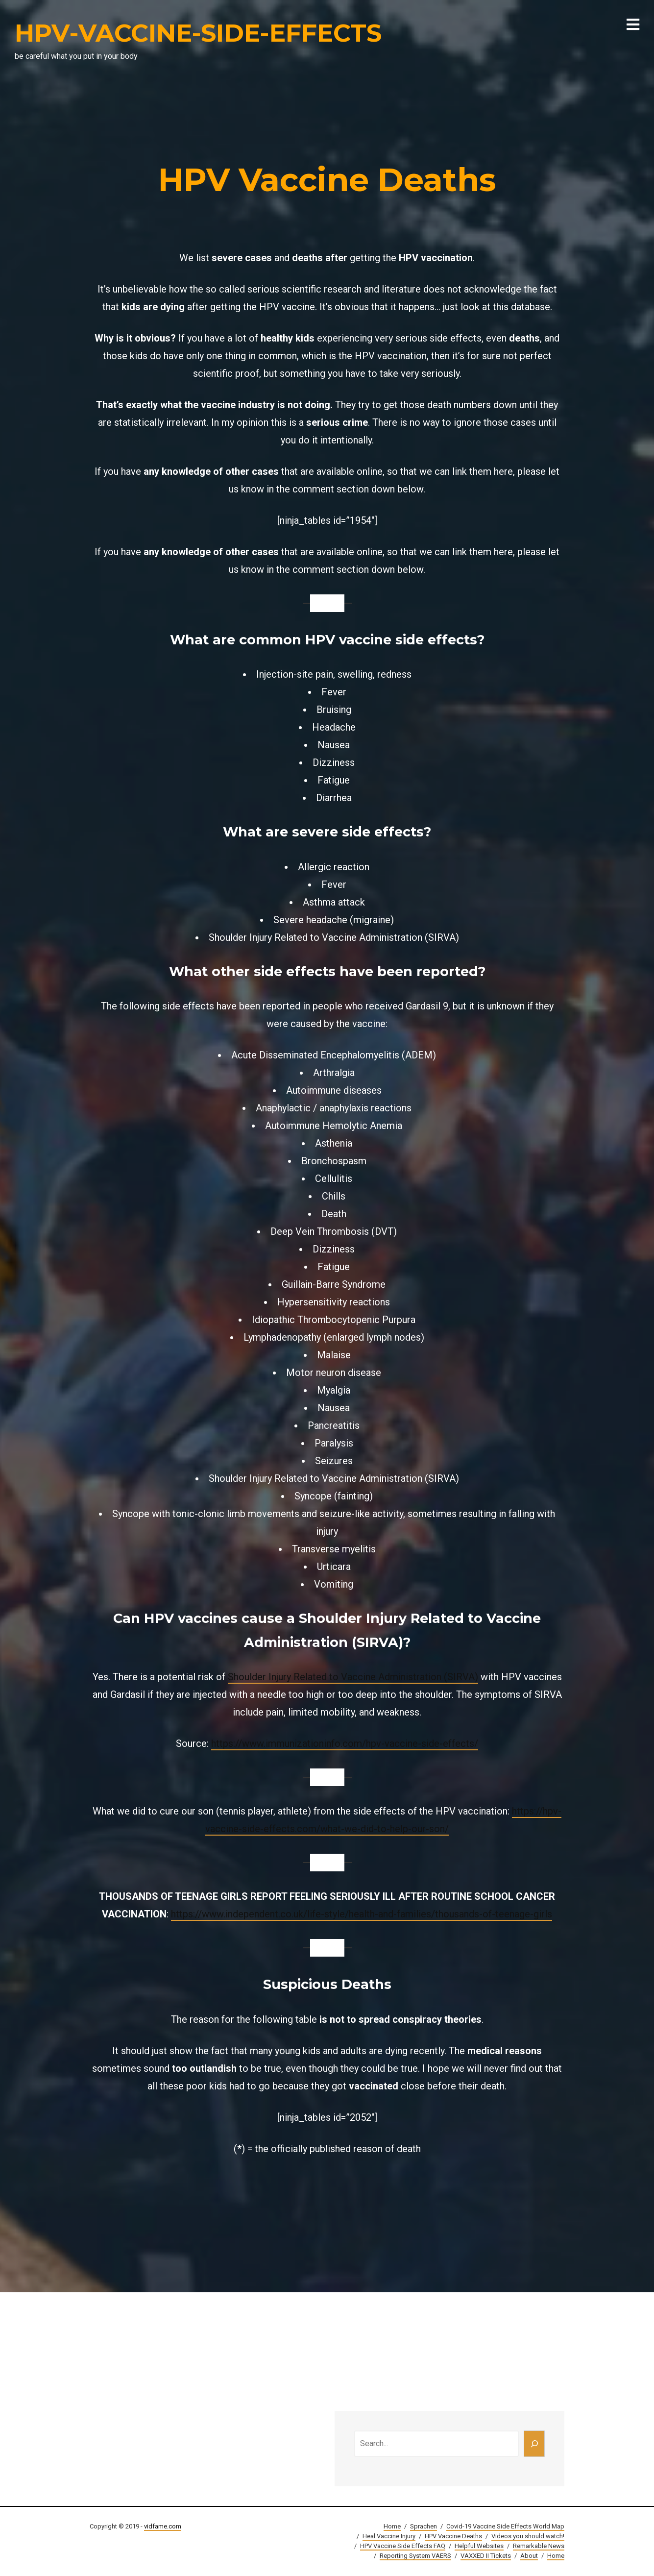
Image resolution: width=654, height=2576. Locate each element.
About (529, 2555)
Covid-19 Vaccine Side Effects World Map (505, 2526)
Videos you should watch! (527, 2536)
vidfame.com (162, 2526)
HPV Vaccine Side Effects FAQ (402, 2546)
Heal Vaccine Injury (389, 2536)
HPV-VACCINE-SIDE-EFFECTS (198, 33)
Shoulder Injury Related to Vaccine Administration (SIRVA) (353, 1677)
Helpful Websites (479, 2546)
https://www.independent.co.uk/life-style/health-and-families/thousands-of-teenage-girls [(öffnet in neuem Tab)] (361, 1914)
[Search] (534, 2443)
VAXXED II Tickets (485, 2555)
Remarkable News (538, 2546)
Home (392, 2526)
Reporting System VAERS (415, 2555)
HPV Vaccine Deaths (453, 2536)
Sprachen (423, 2526)
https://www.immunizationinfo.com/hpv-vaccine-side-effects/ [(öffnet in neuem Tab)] (344, 1743)
